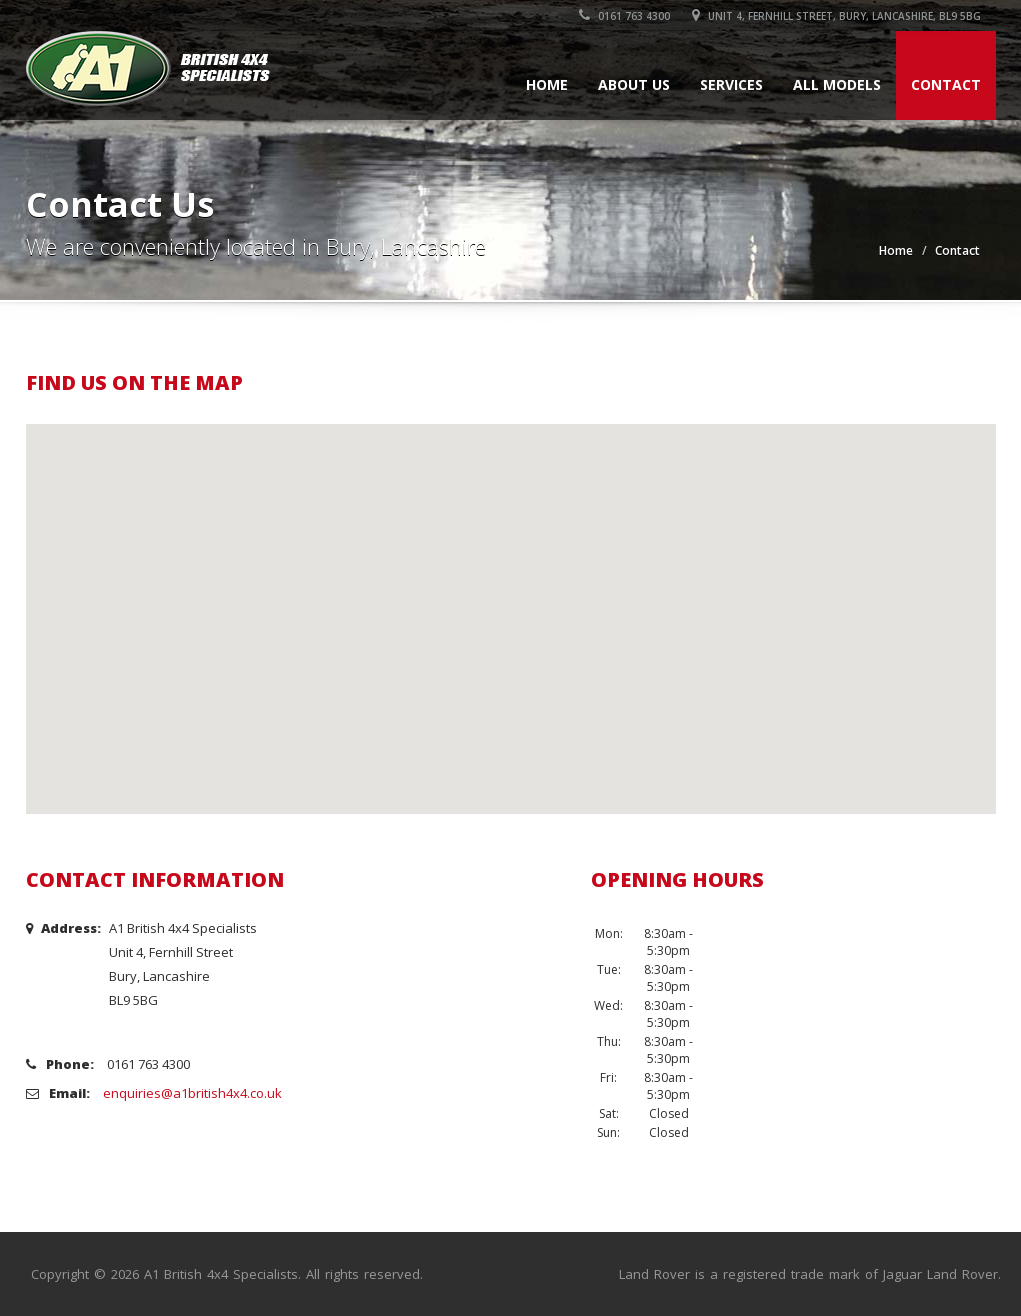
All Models (837, 84)
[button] (511, 600)
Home (547, 84)
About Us (634, 84)
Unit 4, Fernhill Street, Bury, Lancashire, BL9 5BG (836, 16)
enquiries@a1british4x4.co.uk (192, 1093)
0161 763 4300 (624, 16)
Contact (946, 84)
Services (731, 84)
